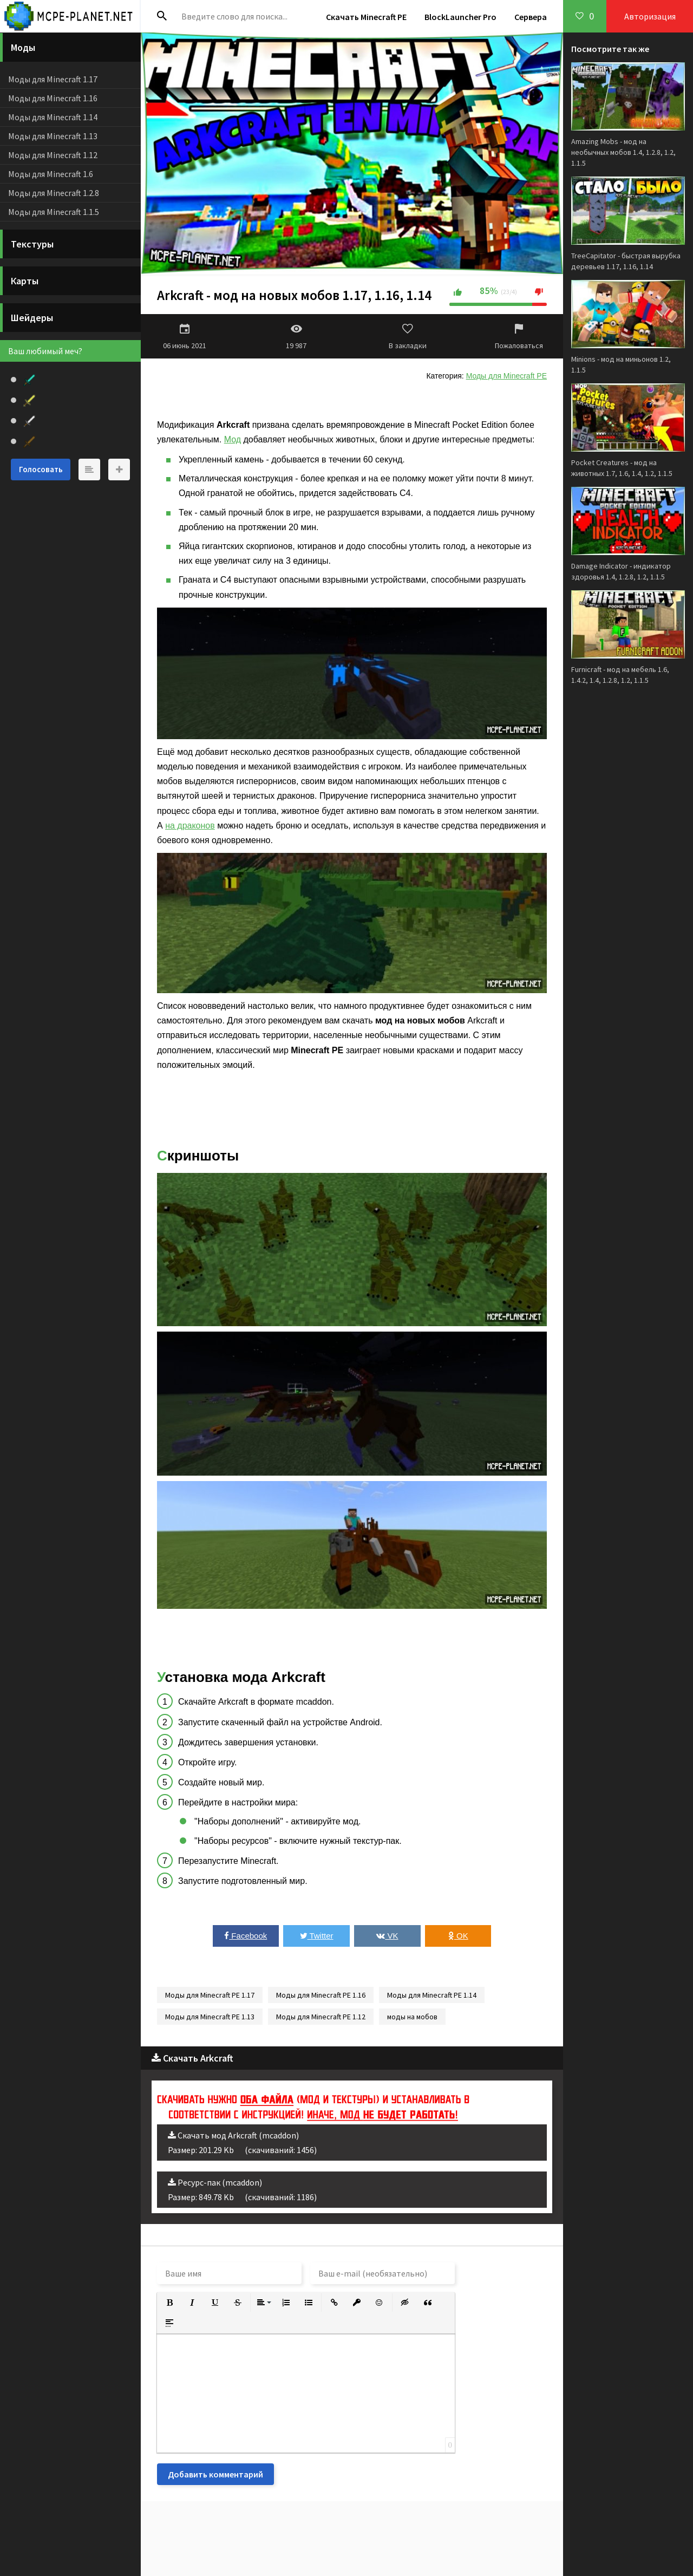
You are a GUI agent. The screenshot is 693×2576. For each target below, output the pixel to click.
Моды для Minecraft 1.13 (52, 136)
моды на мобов (412, 2016)
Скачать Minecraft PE (366, 16)
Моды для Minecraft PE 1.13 (209, 2016)
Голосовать (41, 469)
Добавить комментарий (215, 2474)
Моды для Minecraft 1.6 (50, 173)
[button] (169, 2302)
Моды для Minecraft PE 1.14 (431, 1995)
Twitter (317, 1935)
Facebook (245, 1935)
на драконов (190, 825)
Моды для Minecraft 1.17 (52, 79)
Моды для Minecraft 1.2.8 (53, 192)
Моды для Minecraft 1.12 (52, 154)
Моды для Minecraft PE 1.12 (320, 2016)
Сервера (530, 16)
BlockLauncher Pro (460, 16)
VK (387, 1935)
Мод (232, 439)
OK (458, 1935)
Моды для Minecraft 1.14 (52, 117)
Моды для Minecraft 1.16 (52, 98)
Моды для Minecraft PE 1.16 (320, 1995)
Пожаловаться (519, 336)
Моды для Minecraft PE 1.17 (209, 1995)
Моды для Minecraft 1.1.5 (53, 211)
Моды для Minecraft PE (506, 375)
